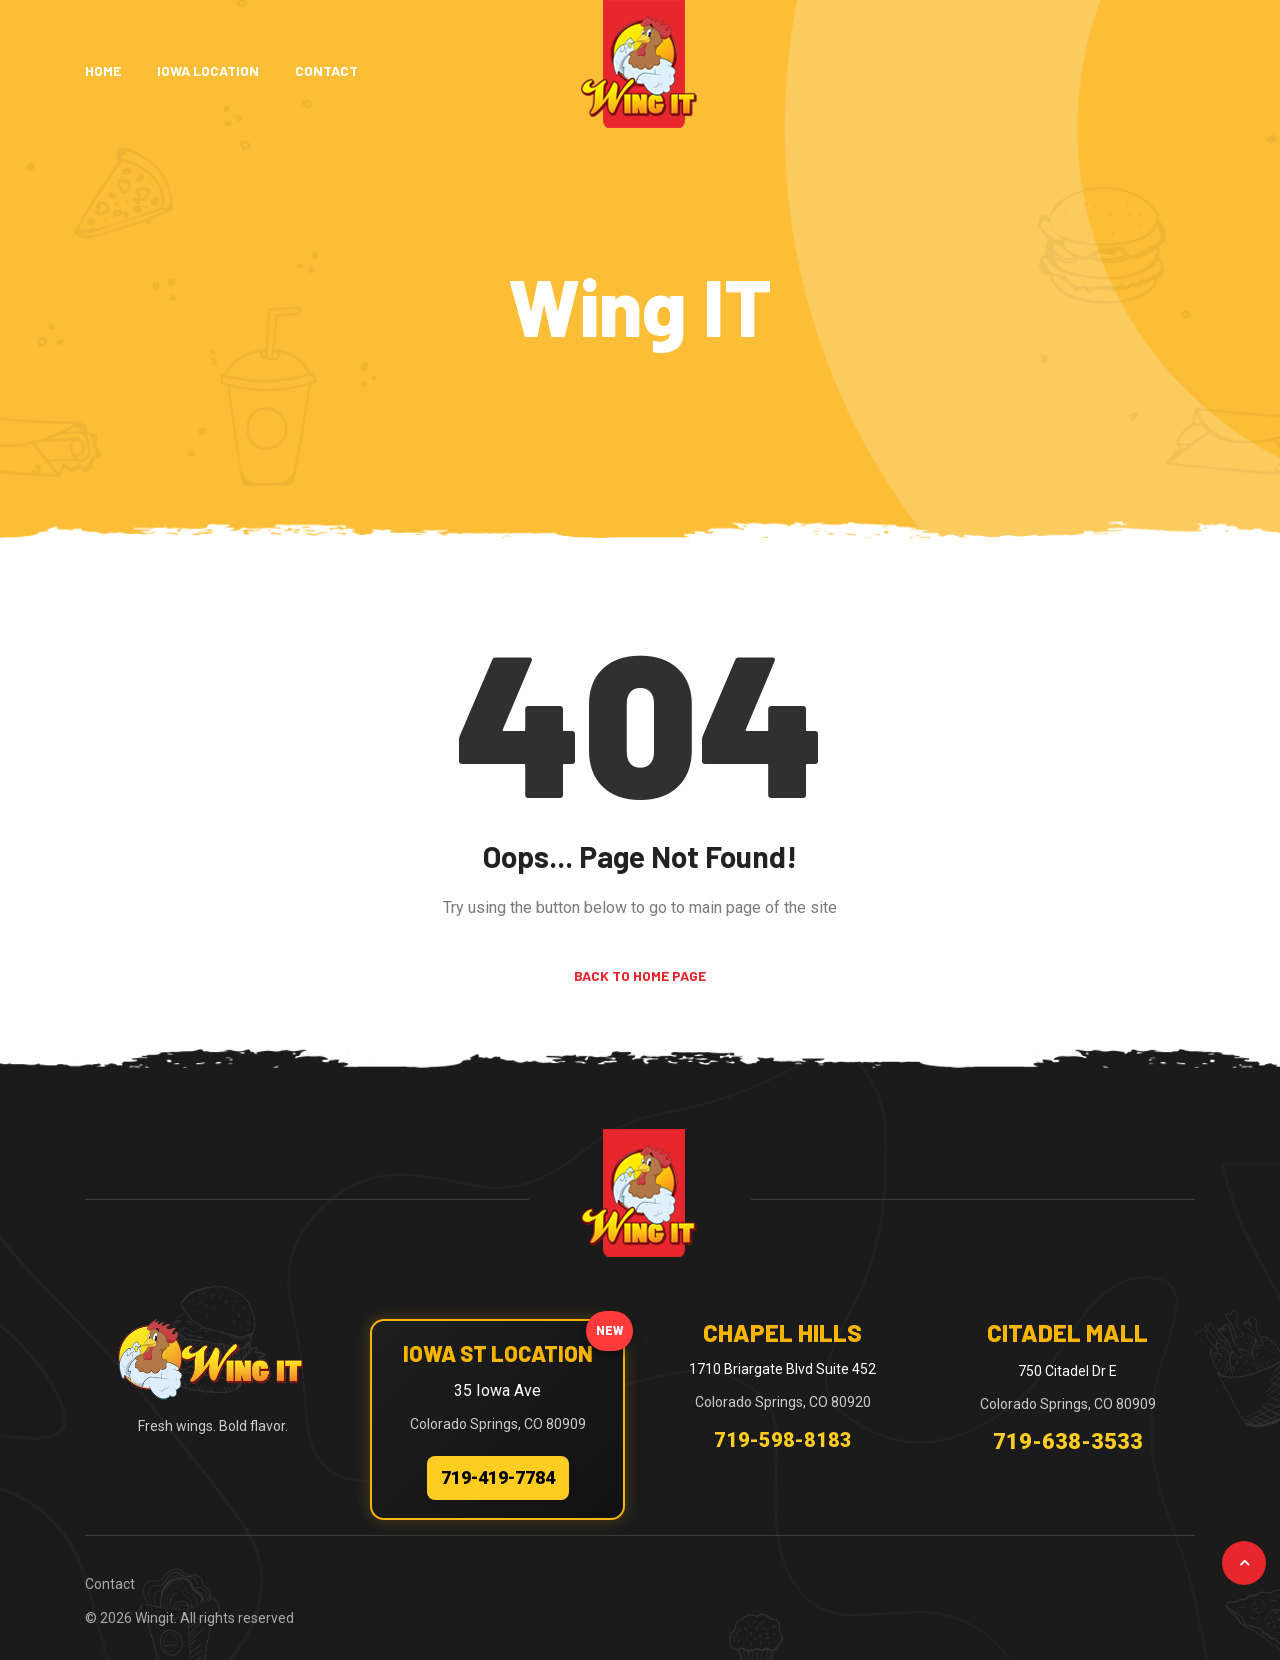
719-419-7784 (498, 1477)
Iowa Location (208, 70)
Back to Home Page (640, 975)
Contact (326, 70)
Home (103, 70)
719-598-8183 (783, 1440)
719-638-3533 (1068, 1441)
